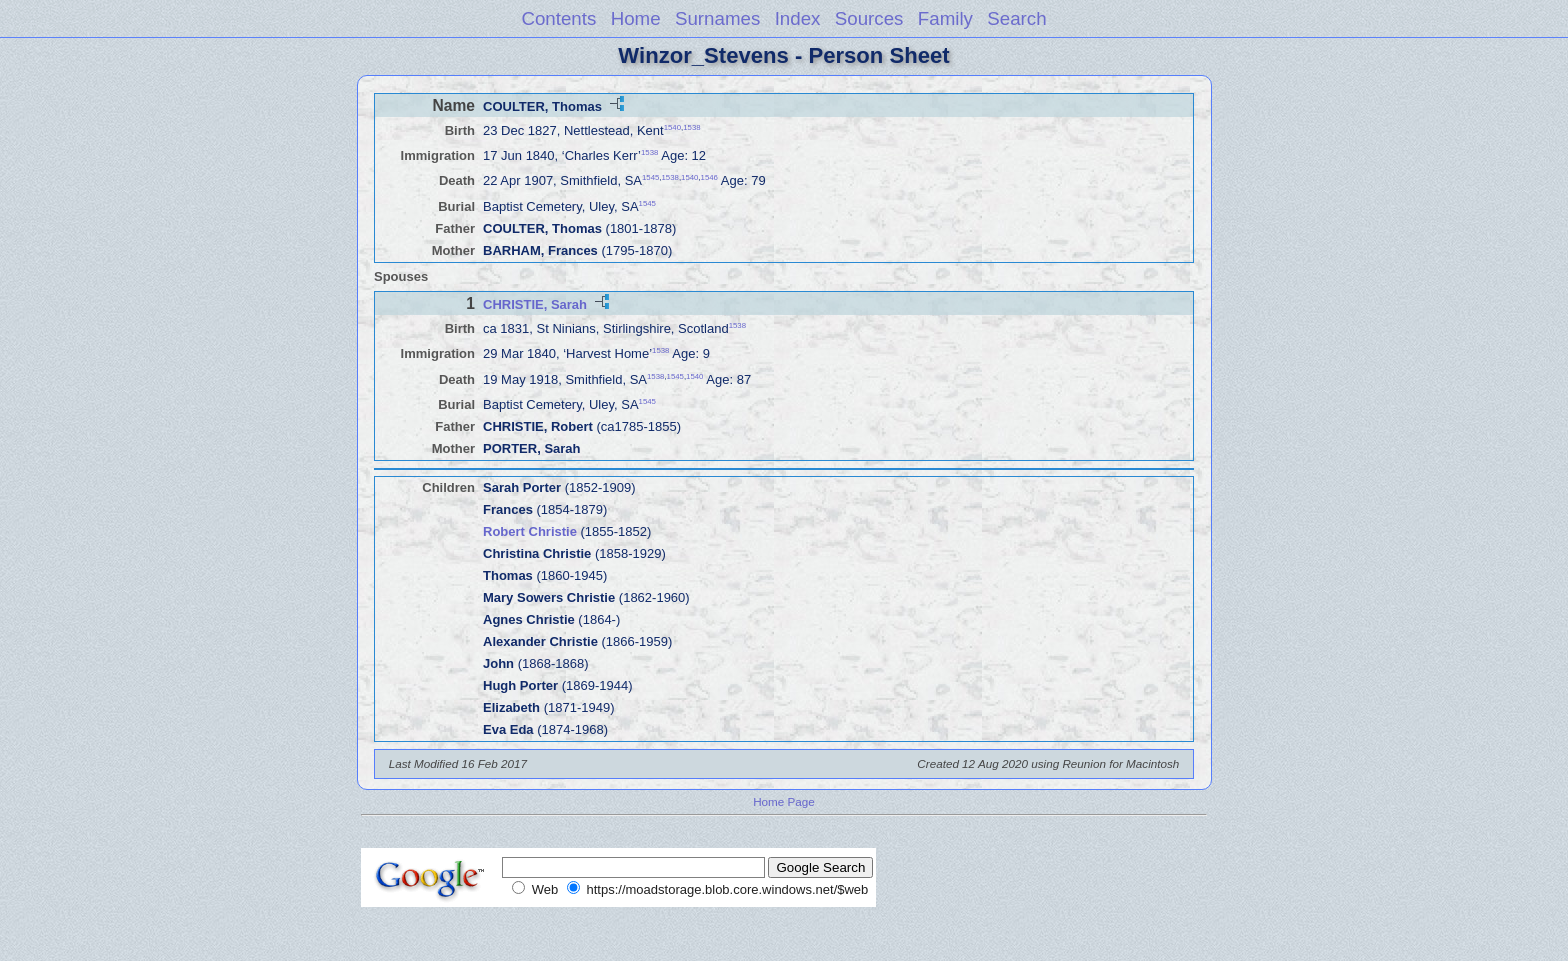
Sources (869, 18)
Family (945, 18)
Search (1016, 18)
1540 (672, 127)
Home (636, 18)
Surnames (717, 18)
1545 (650, 177)
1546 (709, 177)
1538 (691, 127)
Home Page (784, 801)
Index (798, 18)
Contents (558, 18)
